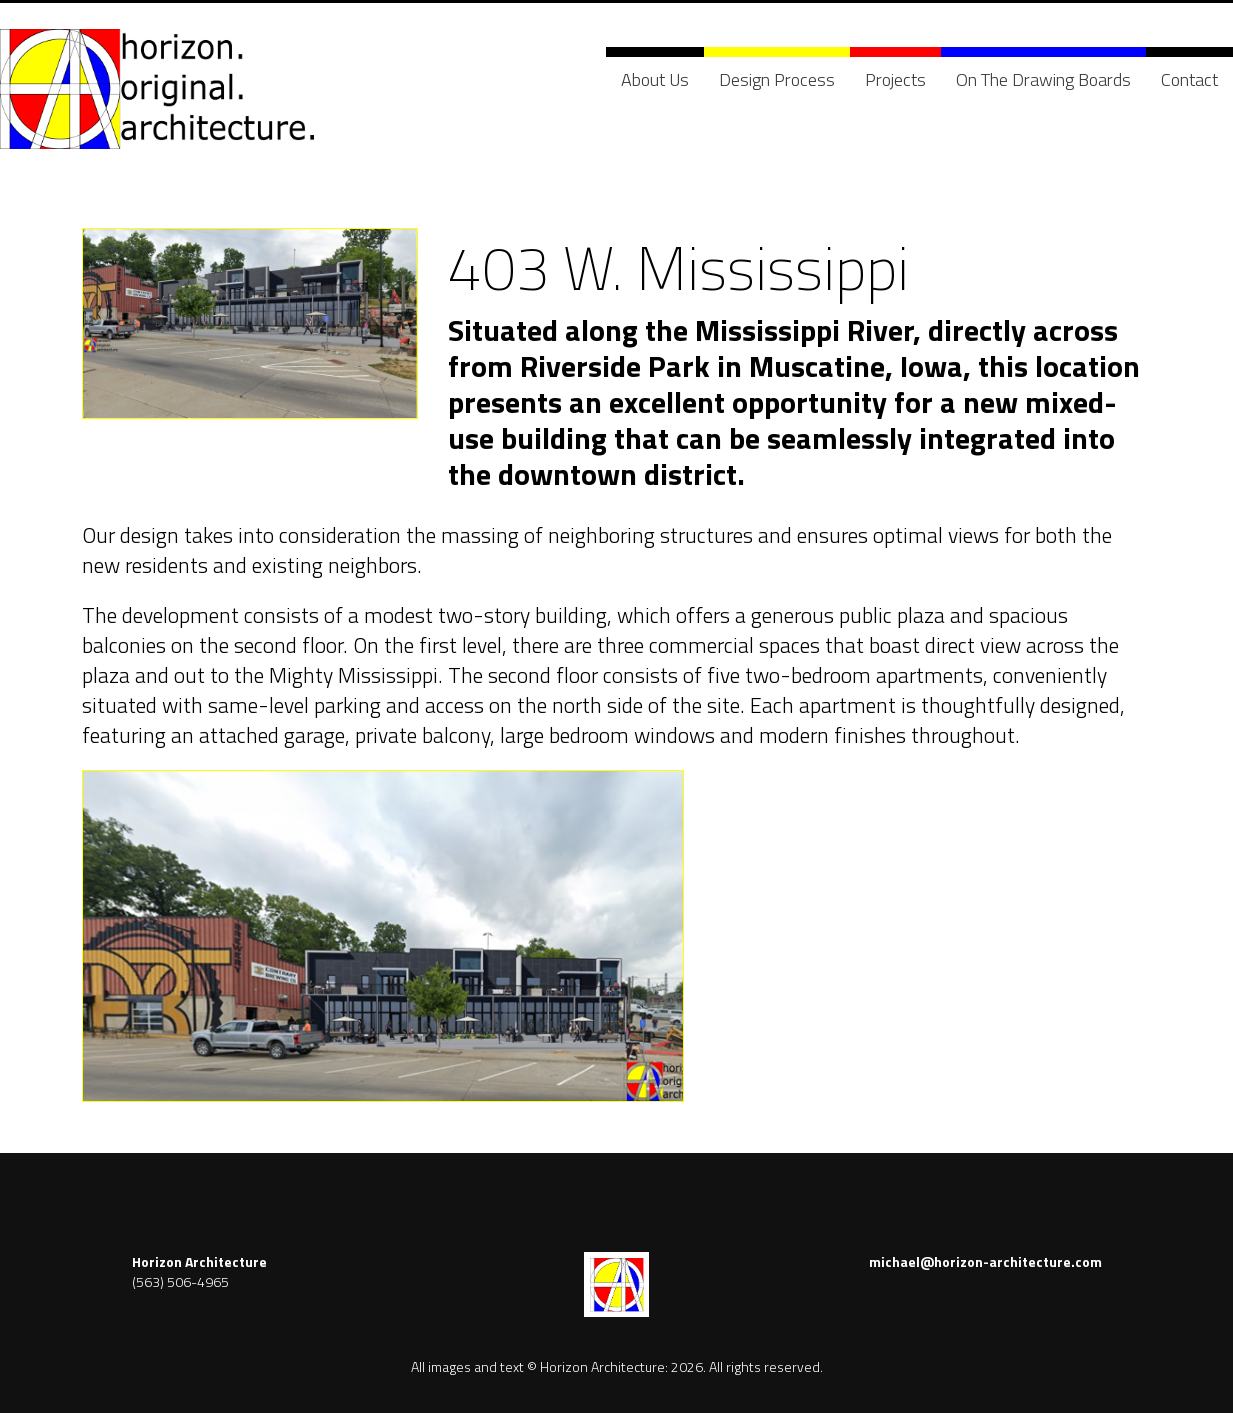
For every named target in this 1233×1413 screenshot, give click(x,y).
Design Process (777, 79)
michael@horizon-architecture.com (985, 1261)
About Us (655, 79)
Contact (1189, 79)
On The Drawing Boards (1043, 79)
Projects (895, 79)
